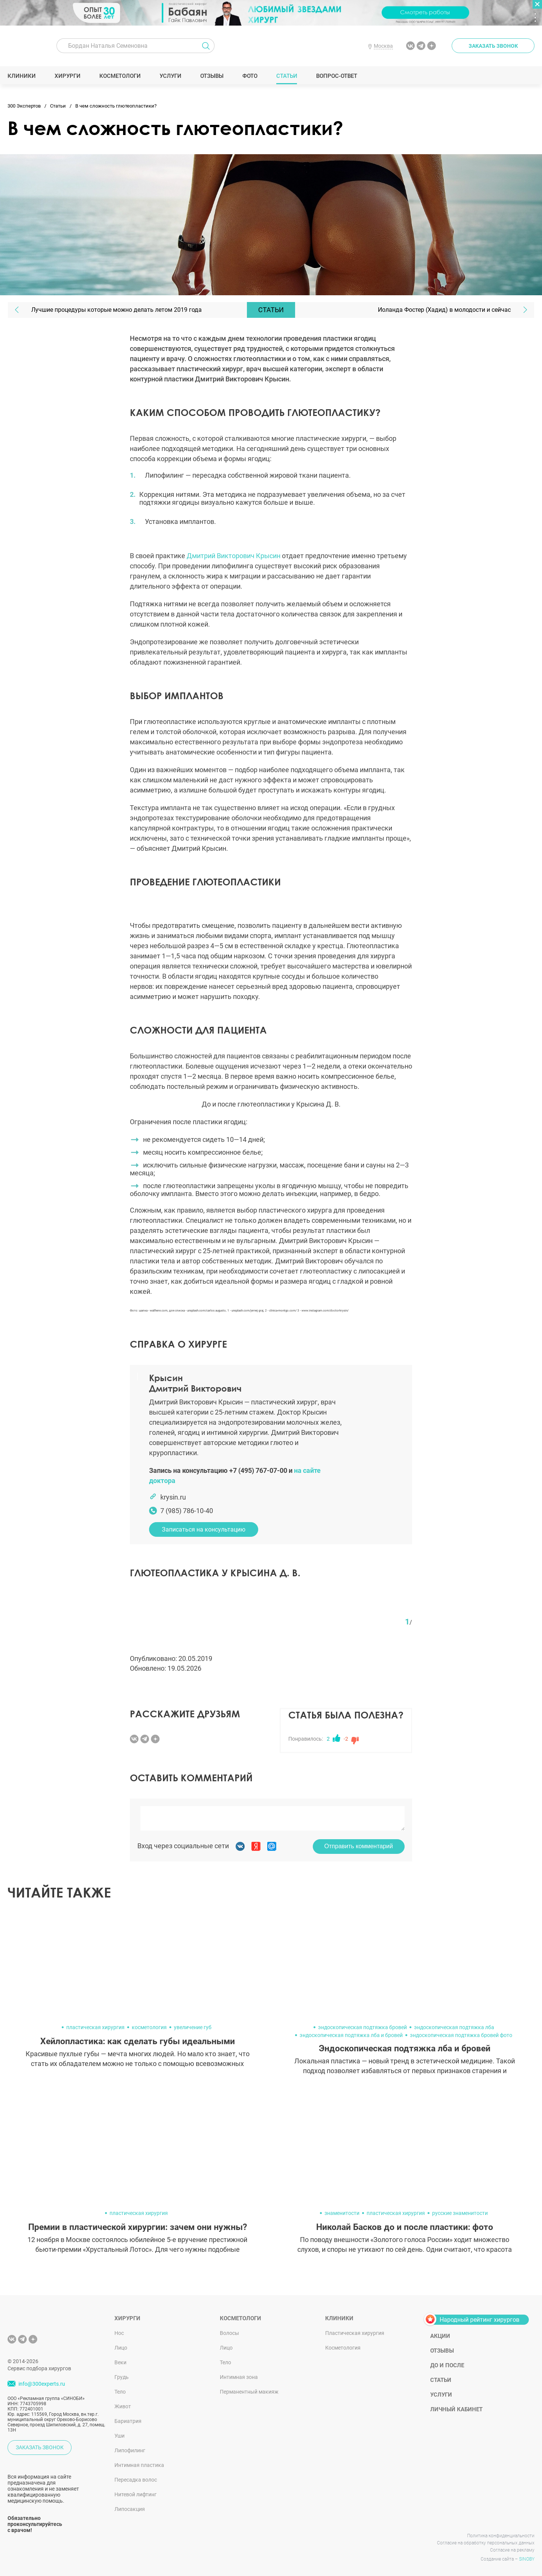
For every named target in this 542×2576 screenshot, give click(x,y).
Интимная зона (239, 2377)
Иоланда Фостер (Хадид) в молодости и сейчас (444, 309)
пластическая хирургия (95, 2027)
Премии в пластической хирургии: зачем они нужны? (137, 2227)
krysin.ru (173, 1497)
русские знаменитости (460, 2213)
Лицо (120, 2348)
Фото (249, 76)
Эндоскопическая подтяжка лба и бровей (404, 2048)
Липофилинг (129, 2450)
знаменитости (341, 2213)
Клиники (22, 76)
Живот (122, 2406)
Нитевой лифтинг (135, 2494)
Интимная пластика (139, 2465)
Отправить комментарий (358, 1846)
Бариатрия (128, 2421)
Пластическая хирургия (354, 2333)
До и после (447, 2365)
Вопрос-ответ (337, 76)
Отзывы (212, 76)
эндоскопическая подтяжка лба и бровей (351, 2035)
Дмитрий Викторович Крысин (233, 556)
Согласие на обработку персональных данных (485, 2543)
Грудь (121, 2377)
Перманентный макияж (249, 2392)
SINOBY (526, 2559)
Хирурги (68, 76)
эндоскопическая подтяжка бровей (362, 2027)
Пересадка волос (135, 2480)
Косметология (343, 2348)
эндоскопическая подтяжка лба (454, 2027)
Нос (119, 2333)
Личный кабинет (456, 2409)
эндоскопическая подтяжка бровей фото (461, 2035)
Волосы (229, 2333)
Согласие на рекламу (512, 2550)
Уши (119, 2436)
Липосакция (129, 2509)
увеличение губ (193, 2027)
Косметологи (120, 76)
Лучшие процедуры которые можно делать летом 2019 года (116, 309)
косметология (149, 2027)
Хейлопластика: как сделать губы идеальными (137, 2041)
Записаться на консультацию (203, 1529)
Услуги (170, 76)
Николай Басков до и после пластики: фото (404, 2227)
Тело (120, 2392)
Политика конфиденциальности (500, 2535)
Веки (120, 2362)
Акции (440, 2336)
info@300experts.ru (41, 2384)
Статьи (287, 76)
